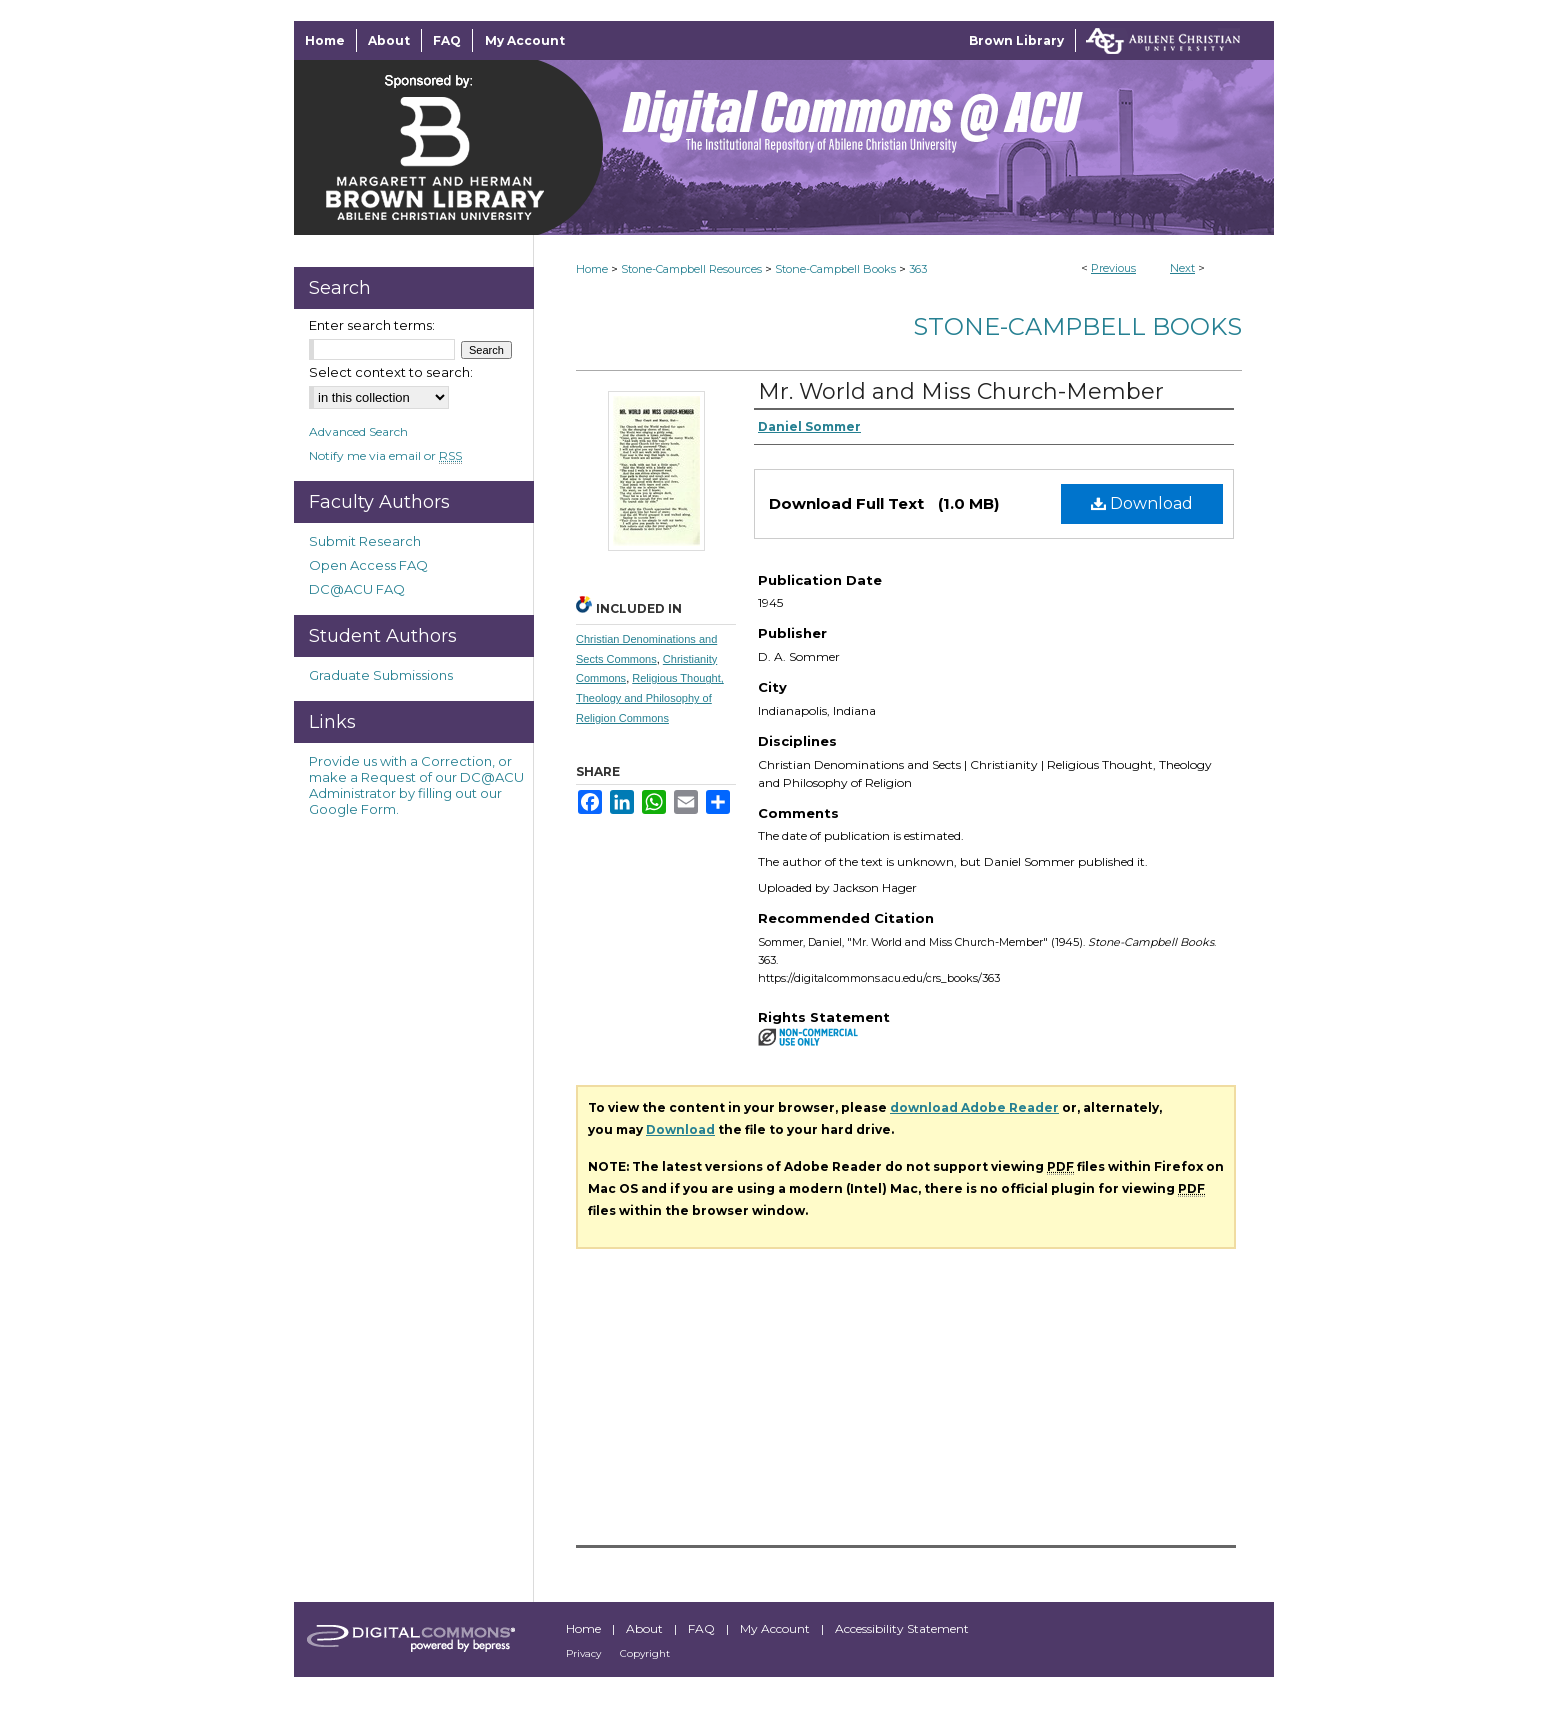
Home (592, 269)
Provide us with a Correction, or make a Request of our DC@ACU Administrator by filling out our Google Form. (416, 785)
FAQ (703, 1628)
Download (1142, 503)
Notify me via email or (385, 455)
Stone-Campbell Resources (691, 269)
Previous (1113, 268)
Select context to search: (391, 372)
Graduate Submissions (381, 675)
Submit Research (365, 541)
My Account (776, 1628)
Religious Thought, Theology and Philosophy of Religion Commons (650, 698)
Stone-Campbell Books (835, 269)
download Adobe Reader (974, 1107)
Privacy (585, 1653)
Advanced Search (358, 431)
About (646, 1628)
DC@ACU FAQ (357, 589)
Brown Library (1016, 40)
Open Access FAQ (368, 565)
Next (1182, 268)
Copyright (645, 1653)
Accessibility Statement (902, 1628)
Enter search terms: (372, 325)
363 (918, 269)
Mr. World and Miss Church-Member (961, 391)
